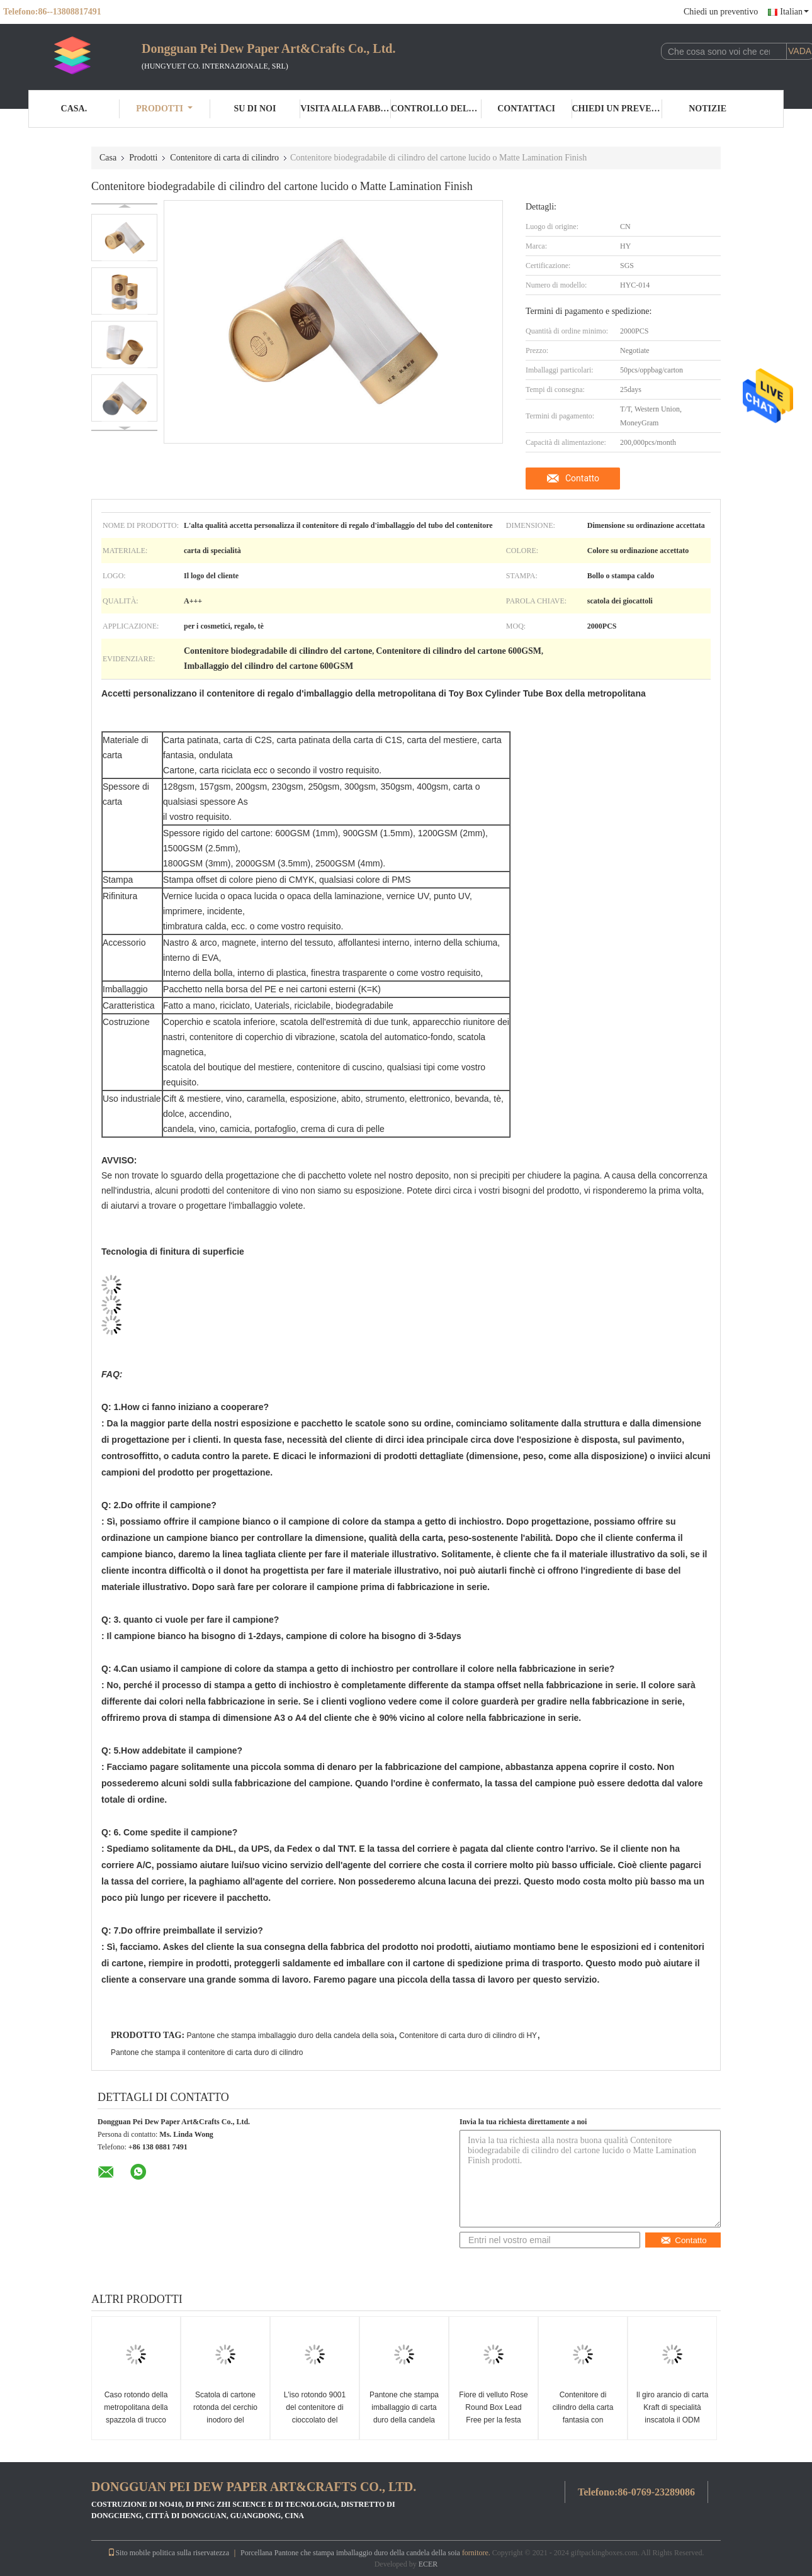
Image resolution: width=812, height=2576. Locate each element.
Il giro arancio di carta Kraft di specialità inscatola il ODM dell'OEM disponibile (672, 2413)
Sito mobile (129, 2552)
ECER (428, 2564)
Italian (794, 11)
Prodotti (164, 108)
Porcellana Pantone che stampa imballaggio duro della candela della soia (350, 2552)
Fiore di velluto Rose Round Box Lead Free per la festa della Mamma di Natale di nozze (493, 2420)
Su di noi (255, 108)
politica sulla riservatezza (190, 2552)
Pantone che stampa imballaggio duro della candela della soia (290, 2035)
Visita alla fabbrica (345, 108)
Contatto (582, 478)
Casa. (74, 108)
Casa (107, 157)
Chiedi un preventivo (721, 11)
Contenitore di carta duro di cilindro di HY (468, 2035)
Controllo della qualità (436, 108)
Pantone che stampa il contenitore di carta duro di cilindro (207, 2052)
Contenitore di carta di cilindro (224, 157)
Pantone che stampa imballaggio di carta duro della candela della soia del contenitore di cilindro (403, 2420)
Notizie (707, 108)
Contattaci (526, 108)
